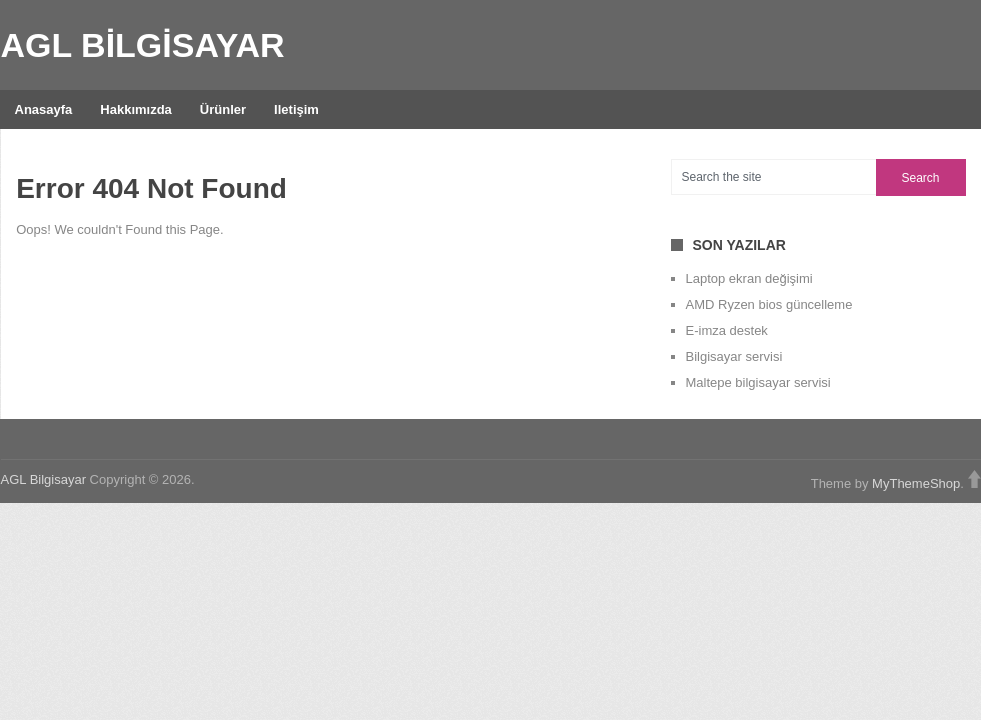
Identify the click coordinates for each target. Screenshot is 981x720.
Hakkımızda (136, 109)
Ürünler (223, 109)
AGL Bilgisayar (143, 45)
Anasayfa (44, 109)
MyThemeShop (916, 483)
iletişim (296, 109)
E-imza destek (727, 330)
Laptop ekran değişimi (749, 278)
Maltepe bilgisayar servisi (758, 382)
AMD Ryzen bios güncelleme (769, 304)
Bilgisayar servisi (734, 356)
